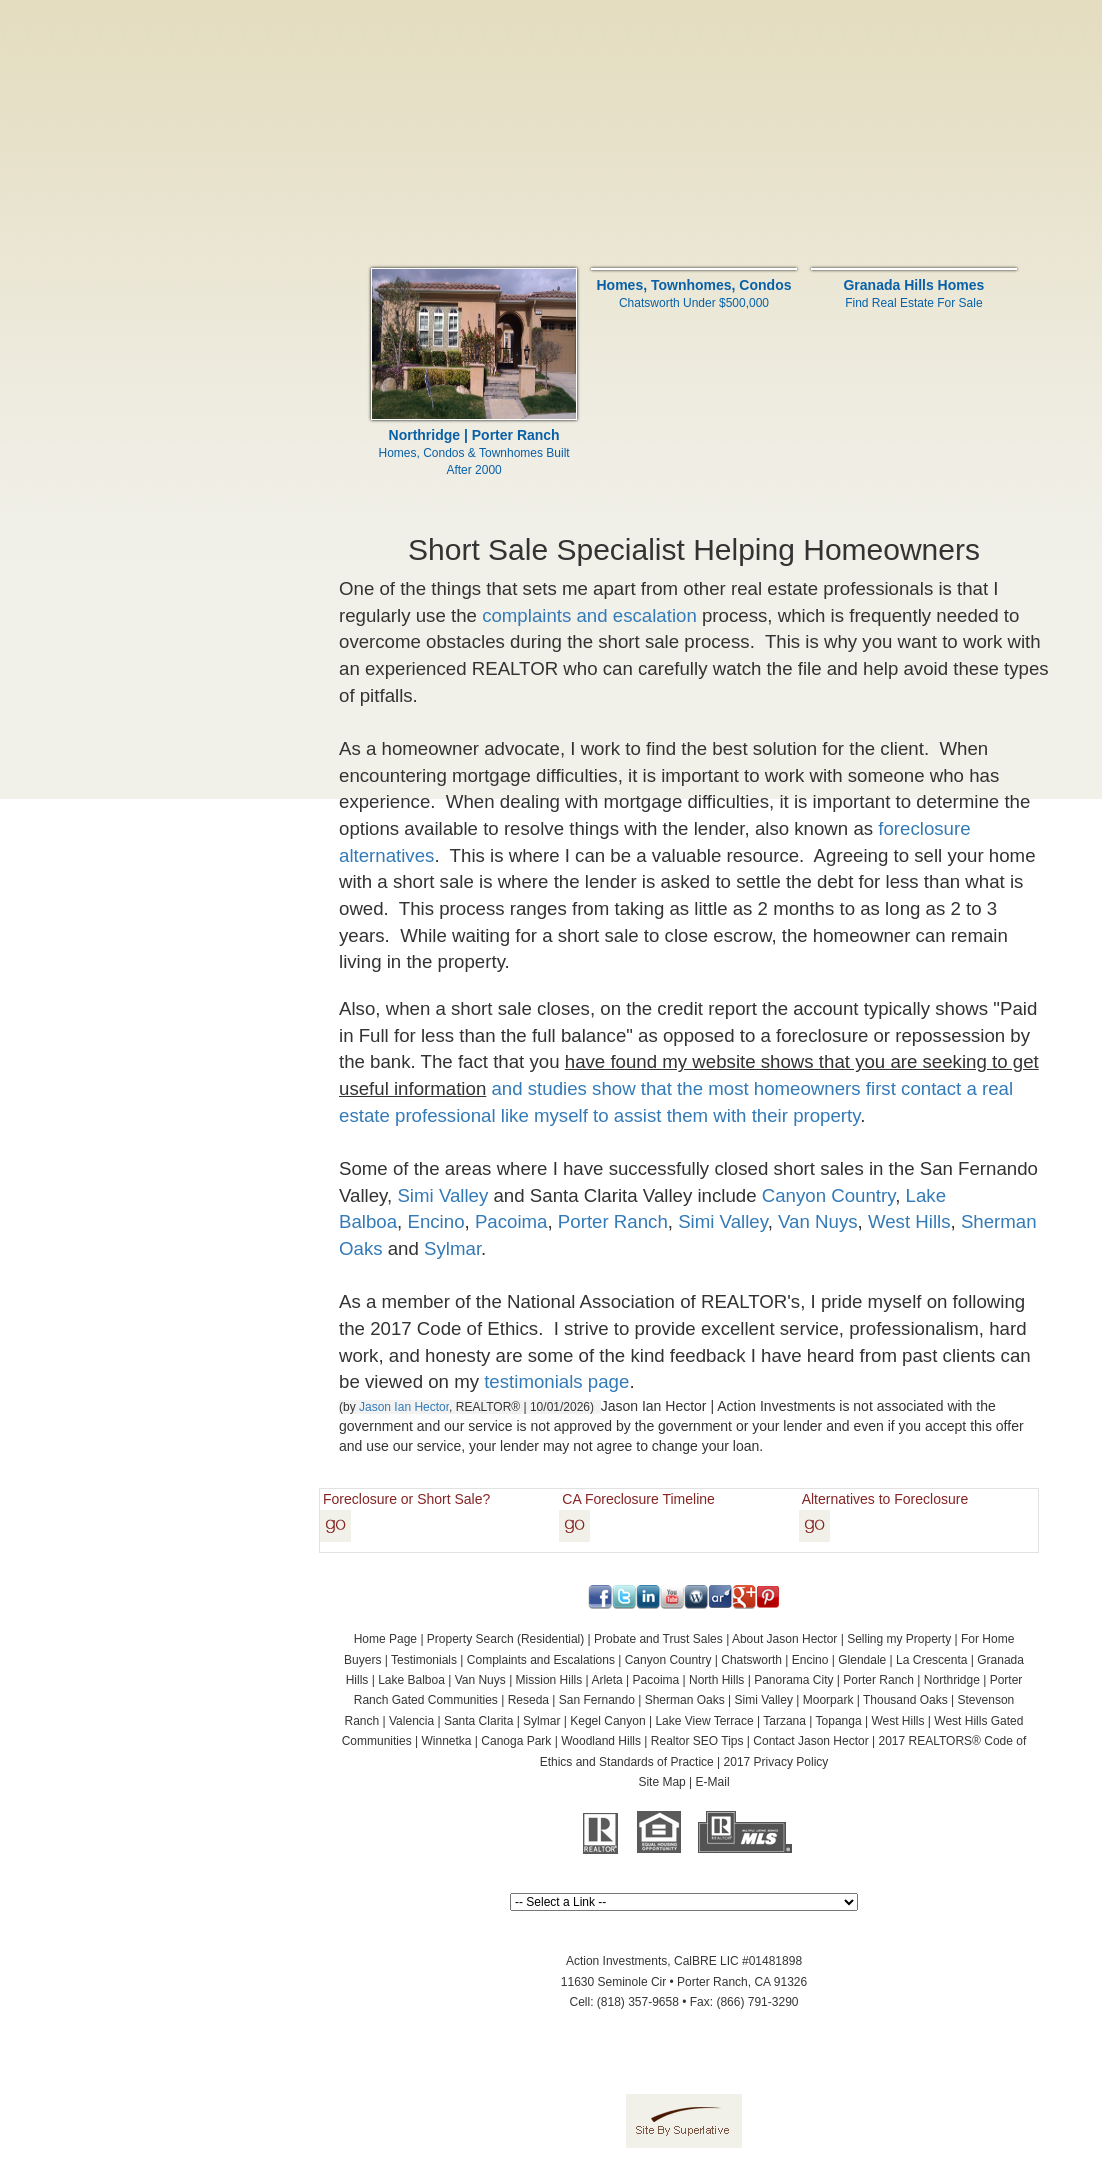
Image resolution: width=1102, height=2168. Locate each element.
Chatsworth (751, 1660)
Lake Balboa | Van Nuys (442, 1680)
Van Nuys (818, 1221)
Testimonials (424, 1660)
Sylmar (452, 1248)
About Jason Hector (784, 1639)
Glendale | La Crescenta (902, 1660)
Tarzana (784, 1721)
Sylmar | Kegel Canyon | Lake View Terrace (638, 1721)
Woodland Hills (601, 1741)
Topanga (839, 1721)
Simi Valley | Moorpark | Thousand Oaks (841, 1700)
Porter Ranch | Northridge (911, 1680)
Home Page (385, 1639)
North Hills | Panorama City (761, 1680)
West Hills (909, 1221)
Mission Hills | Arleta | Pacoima (598, 1680)
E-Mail (713, 1782)
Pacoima (511, 1221)
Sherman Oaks (685, 1700)
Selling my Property (899, 1639)
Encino (435, 1221)
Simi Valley (442, 1195)
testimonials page (556, 1381)
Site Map (661, 1782)
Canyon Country (828, 1195)
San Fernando (597, 1700)
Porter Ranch (610, 1221)
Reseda (528, 1700)
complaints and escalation (589, 615)
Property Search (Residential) (505, 1639)
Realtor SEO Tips (697, 1741)
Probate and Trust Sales (658, 1639)
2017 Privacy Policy (776, 1762)
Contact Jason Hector (810, 1741)
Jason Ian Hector (404, 1407)
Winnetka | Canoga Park (487, 1741)
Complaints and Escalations (541, 1660)
